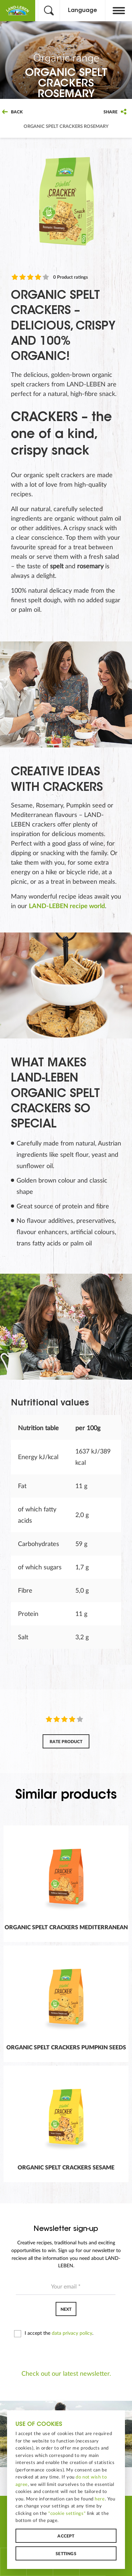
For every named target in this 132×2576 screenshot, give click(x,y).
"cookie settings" (67, 2514)
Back (12, 112)
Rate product (66, 1742)
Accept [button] (65, 2537)
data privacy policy (72, 2333)
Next (66, 2309)
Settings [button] (66, 2555)
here (100, 2500)
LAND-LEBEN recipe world (67, 906)
